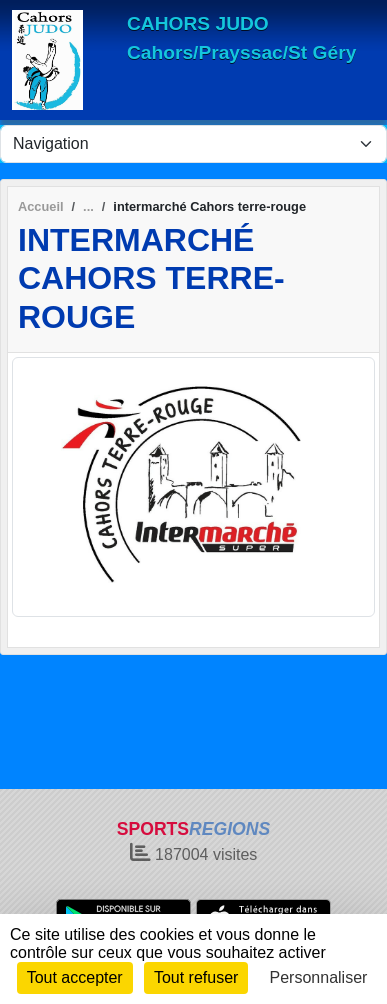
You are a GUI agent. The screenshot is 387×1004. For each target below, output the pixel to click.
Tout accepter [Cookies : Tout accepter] (75, 977)
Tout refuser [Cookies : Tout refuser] (196, 977)
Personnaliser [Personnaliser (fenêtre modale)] (319, 977)
